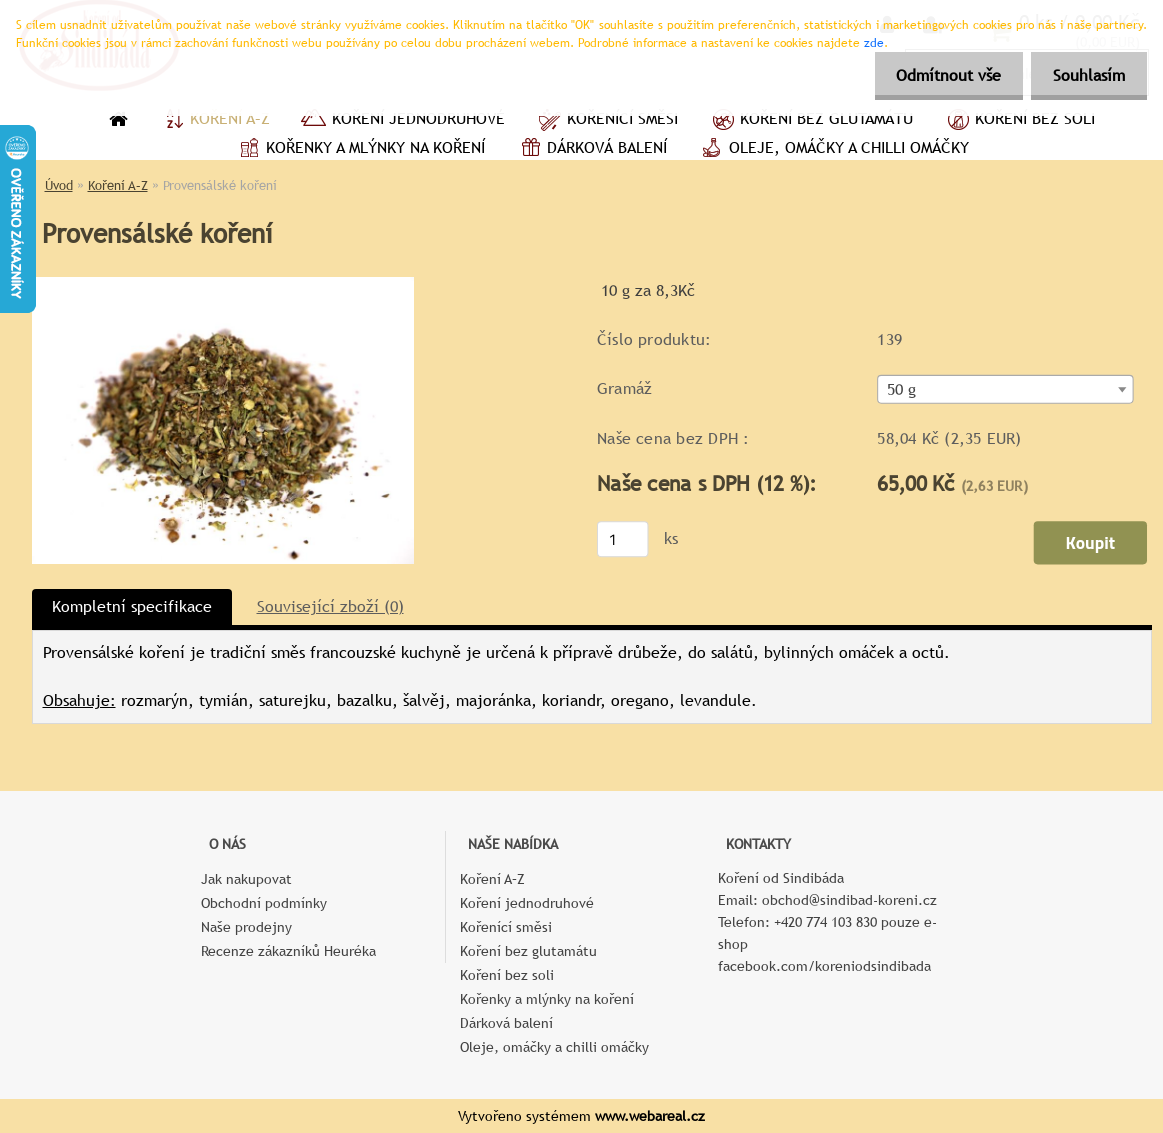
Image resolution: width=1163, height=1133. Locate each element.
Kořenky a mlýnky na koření (359, 150)
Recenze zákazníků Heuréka (288, 951)
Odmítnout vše (939, 75)
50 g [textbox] (901, 390)
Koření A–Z (214, 121)
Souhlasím (1086, 75)
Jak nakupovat (246, 879)
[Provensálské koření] (223, 284)
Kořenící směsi (606, 121)
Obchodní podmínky (264, 903)
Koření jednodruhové (402, 121)
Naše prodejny (246, 927)
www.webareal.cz (650, 1116)
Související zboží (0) (330, 606)
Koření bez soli (1019, 121)
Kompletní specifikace (132, 606)
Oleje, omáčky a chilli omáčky (833, 150)
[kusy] (622, 539)
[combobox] (1005, 389)
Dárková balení (591, 150)
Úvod (59, 185)
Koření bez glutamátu (810, 121)
